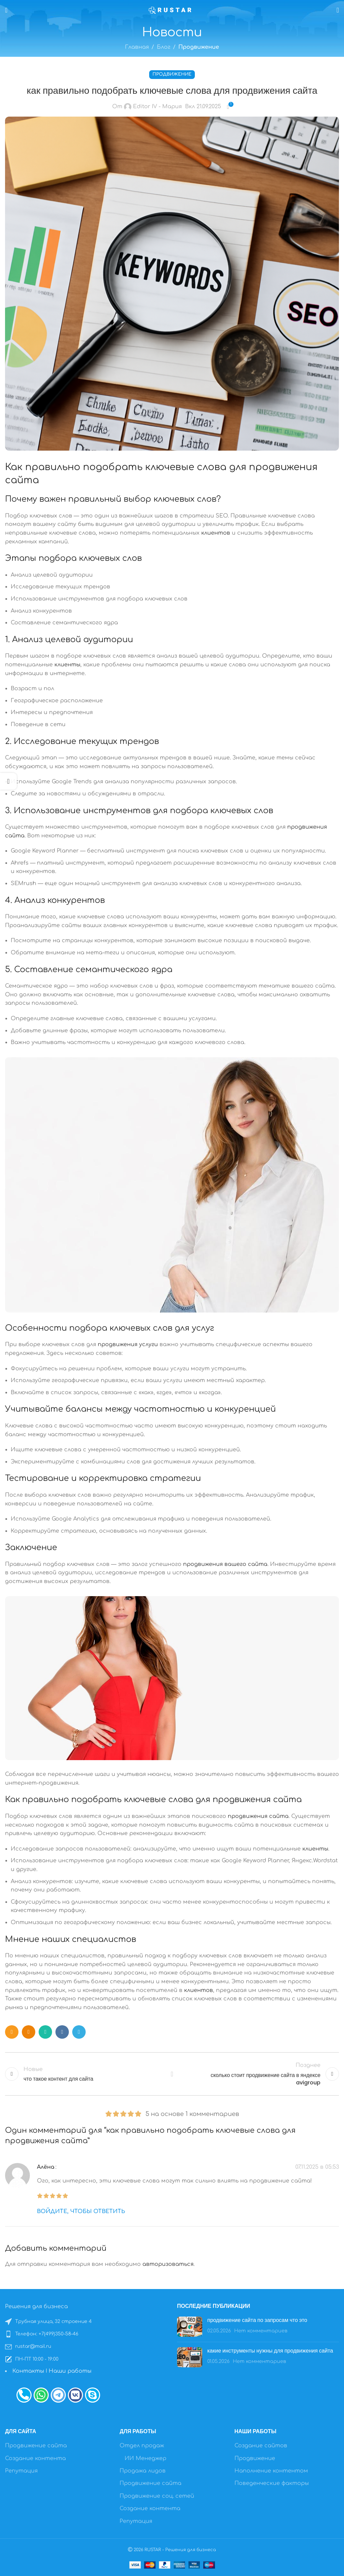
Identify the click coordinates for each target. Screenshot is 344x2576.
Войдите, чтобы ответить (81, 2211)
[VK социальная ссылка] (62, 2032)
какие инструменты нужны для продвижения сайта (270, 2351)
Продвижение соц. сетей (157, 2496)
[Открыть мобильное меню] (6, 10)
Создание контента (35, 2458)
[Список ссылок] (86, 2321)
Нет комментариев (261, 2330)
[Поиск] (337, 10)
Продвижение (198, 47)
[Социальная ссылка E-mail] (11, 2032)
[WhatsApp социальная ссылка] (45, 2032)
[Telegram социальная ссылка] (79, 2032)
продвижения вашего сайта (225, 1564)
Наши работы (70, 2371)
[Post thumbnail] (189, 2327)
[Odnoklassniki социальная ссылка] (28, 2032)
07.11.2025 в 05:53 (317, 2167)
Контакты (28, 2371)
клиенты (67, 665)
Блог (163, 47)
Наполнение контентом (271, 2471)
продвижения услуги (128, 1344)
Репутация (21, 2471)
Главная (137, 47)
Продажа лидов (143, 2471)
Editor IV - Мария (157, 106)
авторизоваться (168, 2264)
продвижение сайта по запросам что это (257, 2320)
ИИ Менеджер (145, 2458)
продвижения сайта (257, 1799)
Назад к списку (172, 2074)
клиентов (215, 533)
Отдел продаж (142, 2446)
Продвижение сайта (36, 2446)
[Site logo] (172, 10)
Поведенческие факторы (271, 2483)
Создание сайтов (260, 2446)
